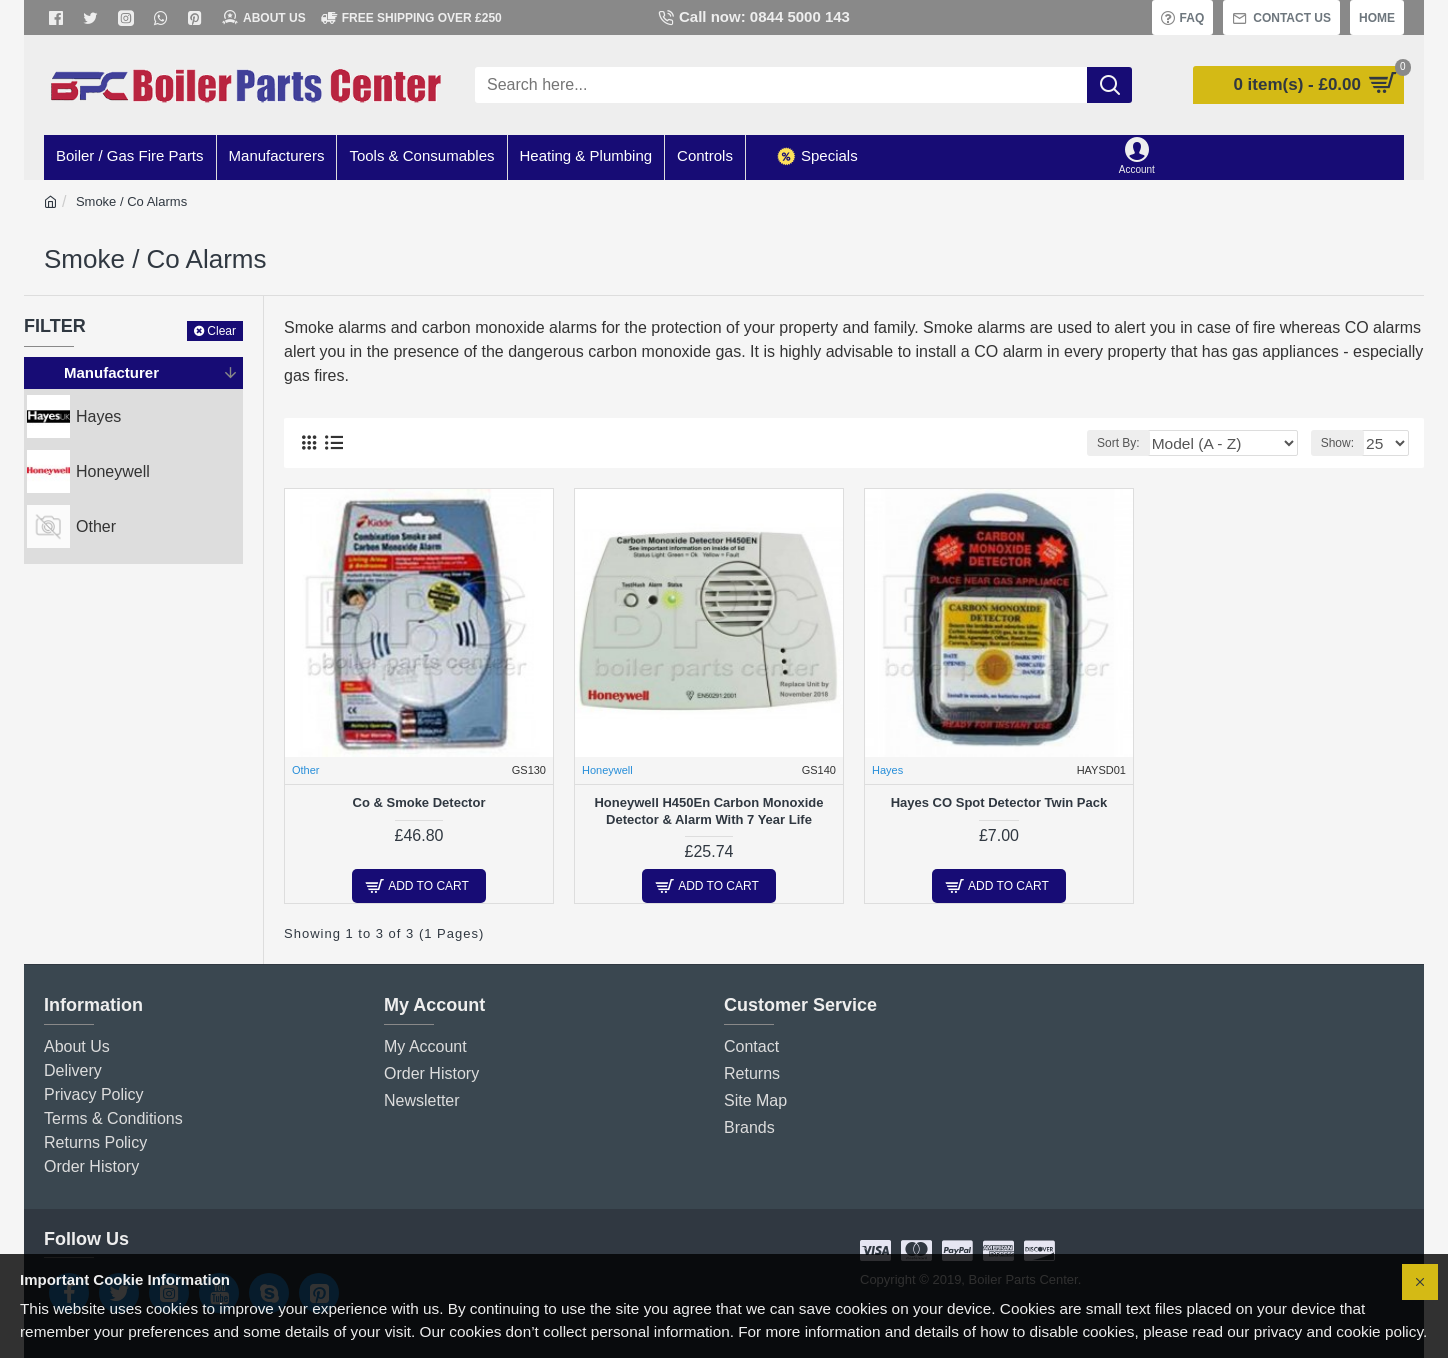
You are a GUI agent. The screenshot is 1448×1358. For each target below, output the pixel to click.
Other (306, 770)
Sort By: (1152, 443)
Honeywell (607, 770)
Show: (1342, 443)
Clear (221, 331)
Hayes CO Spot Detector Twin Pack (999, 802)
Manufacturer (111, 372)
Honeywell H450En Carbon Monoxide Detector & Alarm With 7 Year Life (708, 811)
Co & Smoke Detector (419, 802)
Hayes (887, 770)
